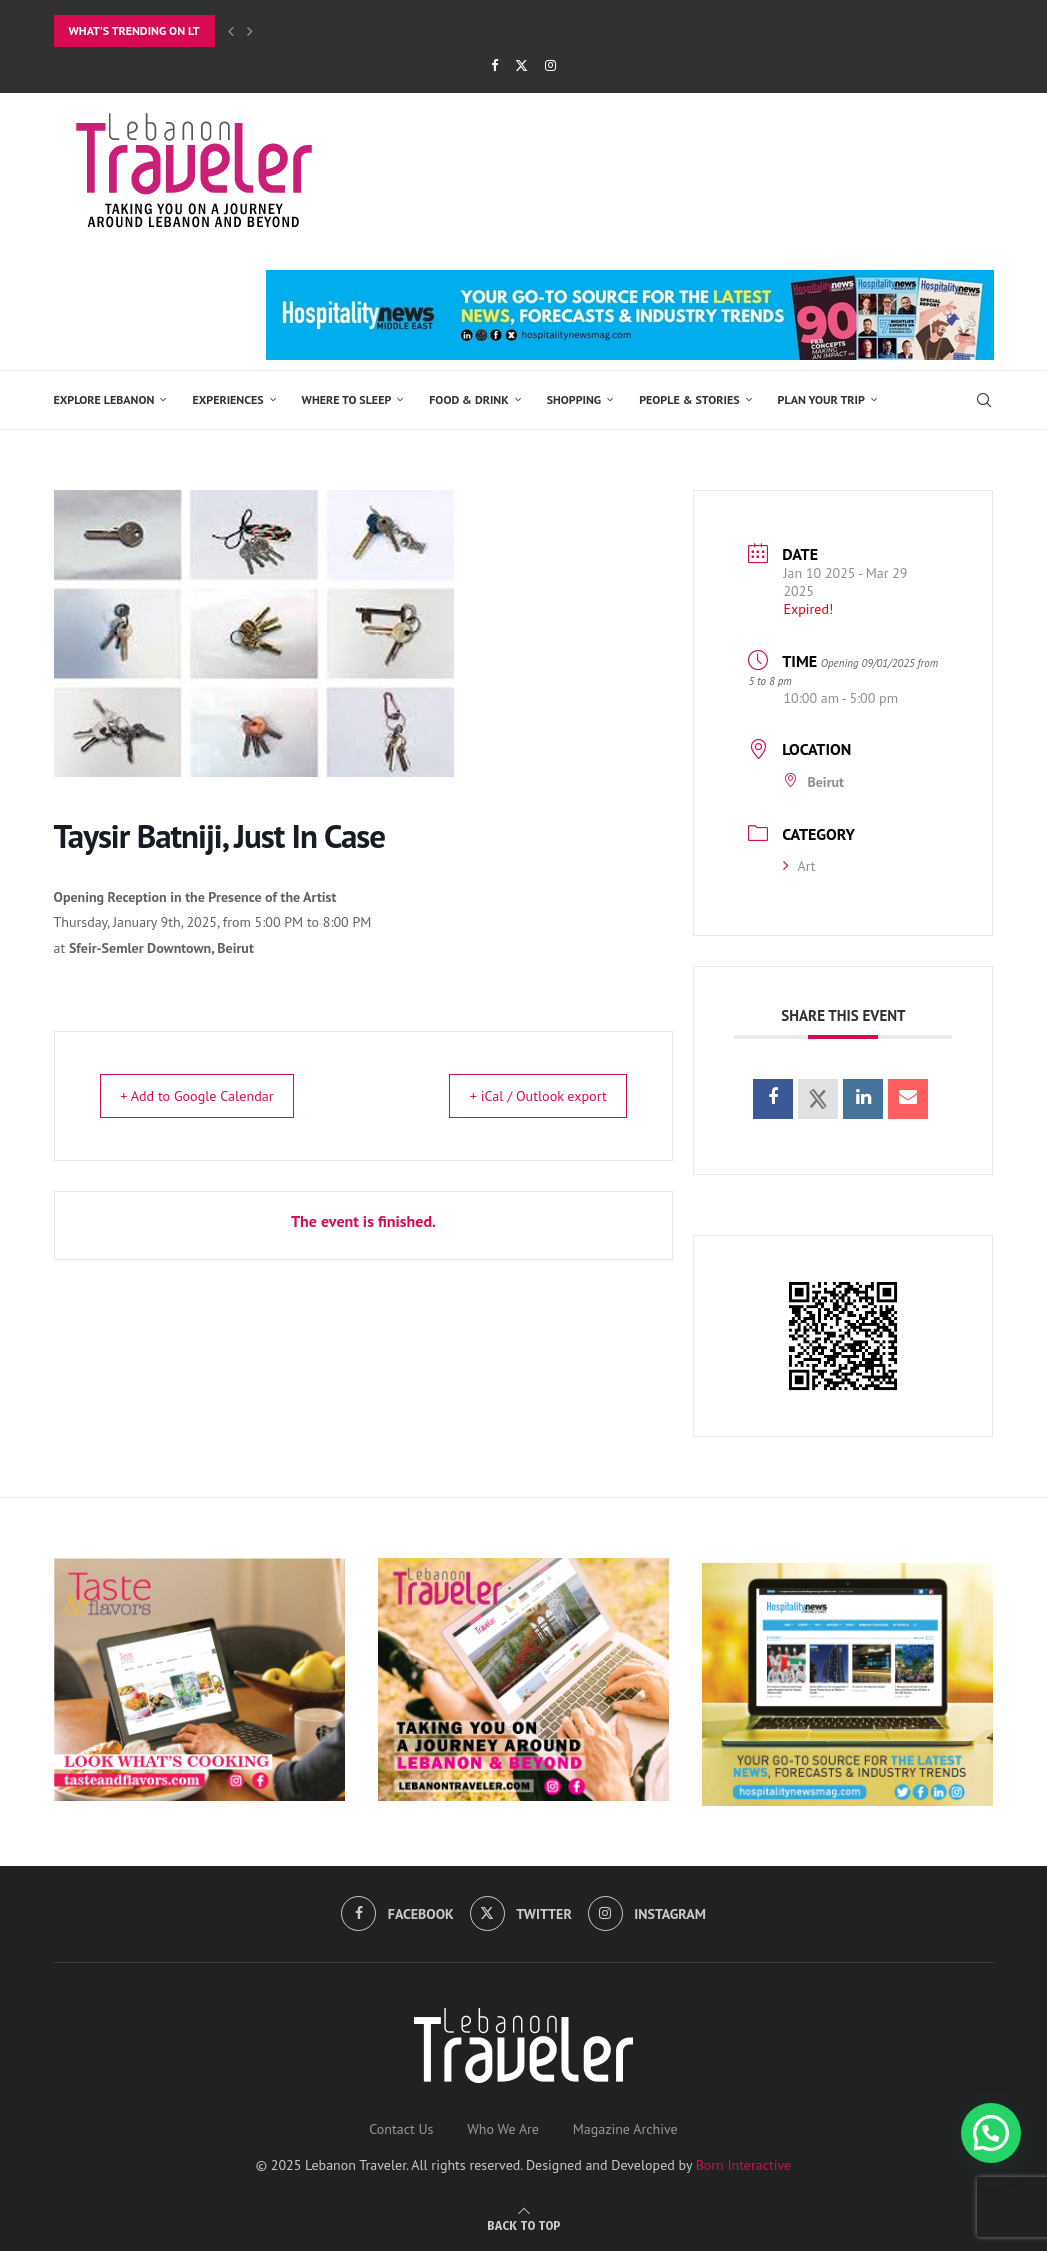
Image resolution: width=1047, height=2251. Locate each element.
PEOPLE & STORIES (689, 399)
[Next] (250, 31)
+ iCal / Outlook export (525, 1096)
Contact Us (401, 2129)
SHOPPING (574, 399)
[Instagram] (550, 65)
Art (799, 866)
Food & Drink (468, 399)
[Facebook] (494, 65)
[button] (991, 2133)
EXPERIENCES (227, 399)
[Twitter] (521, 65)
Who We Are (503, 2129)
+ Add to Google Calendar (210, 1096)
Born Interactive (744, 2165)
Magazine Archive (625, 2129)
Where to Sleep (347, 399)
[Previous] (231, 31)
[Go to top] (524, 2225)
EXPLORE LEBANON (104, 399)
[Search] (984, 400)
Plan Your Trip (821, 399)
